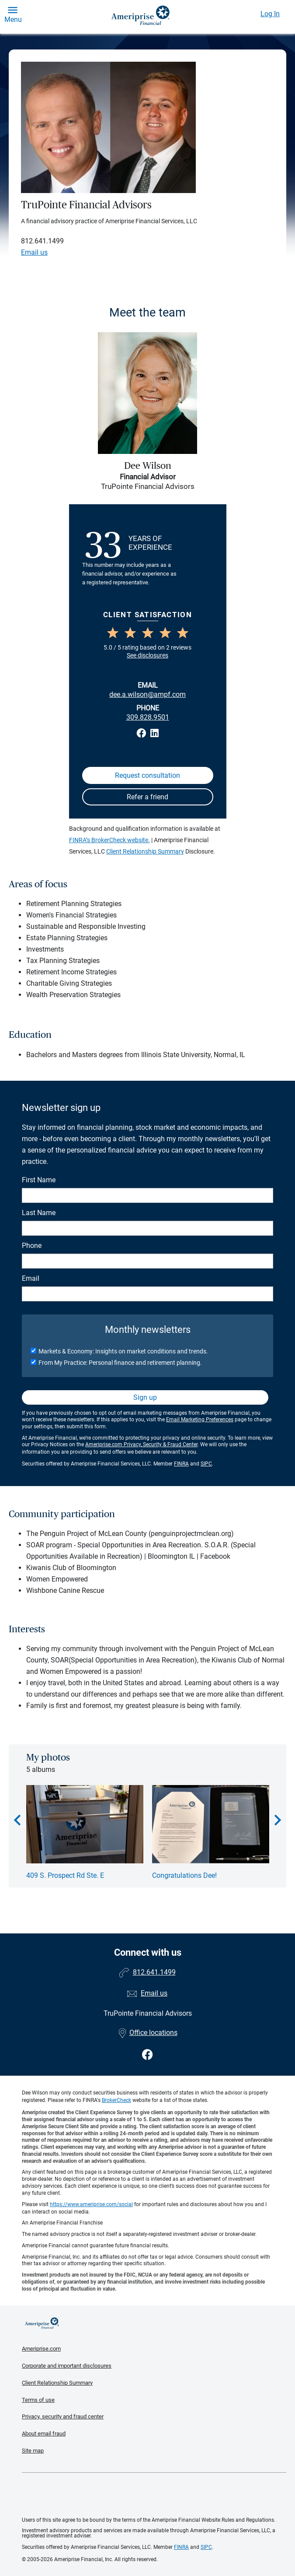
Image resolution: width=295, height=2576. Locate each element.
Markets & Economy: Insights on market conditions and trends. (123, 1351)
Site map (33, 2450)
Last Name (39, 1213)
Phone (32, 1245)
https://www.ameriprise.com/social (91, 2204)
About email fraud (44, 2433)
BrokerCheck (116, 2100)
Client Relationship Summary (145, 851)
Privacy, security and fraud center (63, 2416)
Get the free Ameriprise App (154, 2495)
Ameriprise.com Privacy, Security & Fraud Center (141, 1444)
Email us (34, 252)
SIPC (206, 1464)
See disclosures (147, 655)
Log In (270, 14)
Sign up (145, 1397)
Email (30, 1278)
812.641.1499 (42, 241)
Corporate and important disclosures (66, 2365)
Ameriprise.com (41, 2348)
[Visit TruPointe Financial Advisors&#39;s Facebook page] (147, 2055)
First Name (39, 1180)
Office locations (147, 2032)
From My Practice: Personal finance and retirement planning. (120, 1362)
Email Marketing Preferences (199, 1419)
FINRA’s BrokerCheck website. (109, 839)
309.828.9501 (147, 717)
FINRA (181, 1464)
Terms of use (38, 2400)
